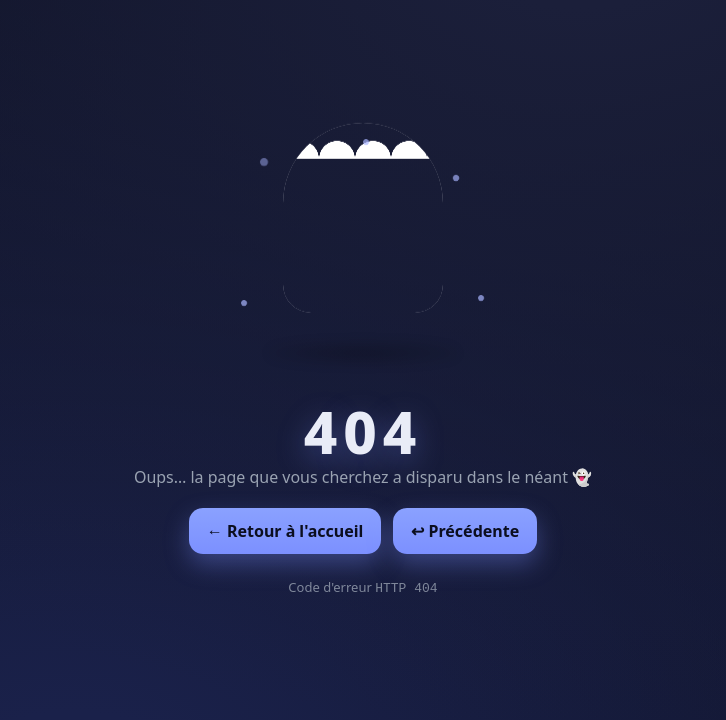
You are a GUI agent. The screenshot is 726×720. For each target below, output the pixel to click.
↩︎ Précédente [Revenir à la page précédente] (465, 531)
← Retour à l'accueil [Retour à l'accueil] (285, 531)
